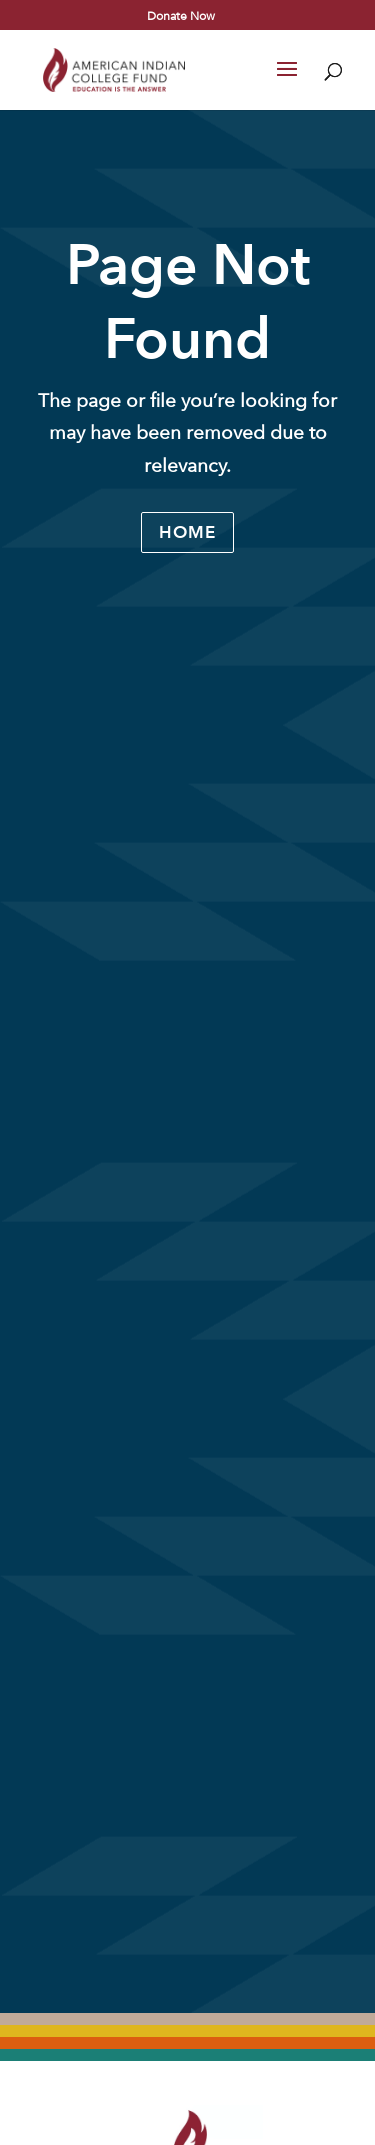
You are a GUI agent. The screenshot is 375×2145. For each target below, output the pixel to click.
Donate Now (181, 15)
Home (187, 532)
